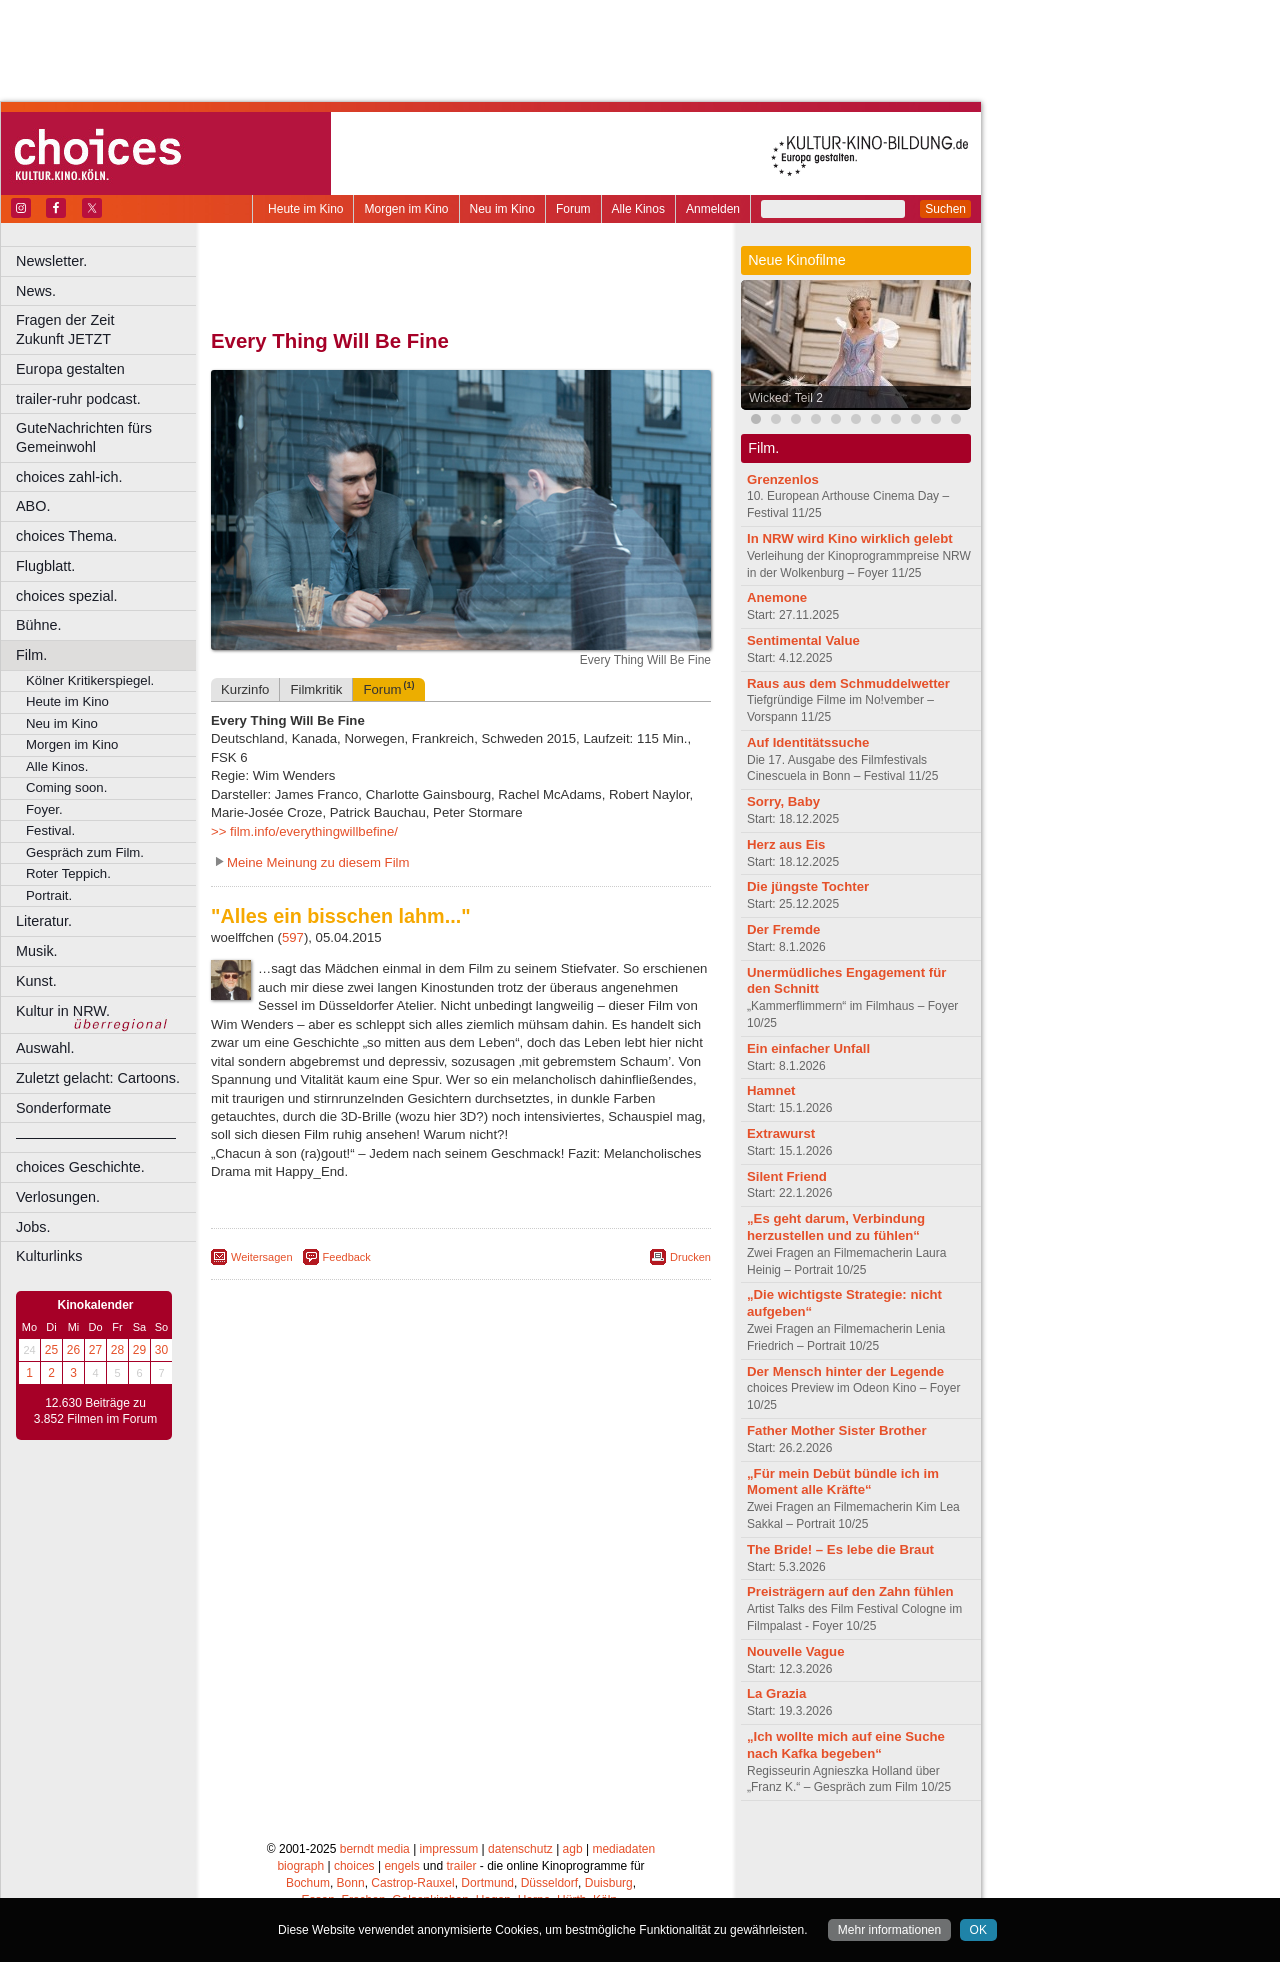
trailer (461, 1866)
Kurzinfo (245, 689)
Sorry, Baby (783, 801)
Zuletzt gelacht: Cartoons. (98, 1078)
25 (51, 1350)
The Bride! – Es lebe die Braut (840, 1549)
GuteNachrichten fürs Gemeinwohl (84, 437)
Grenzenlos (783, 479)
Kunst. (36, 981)
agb (573, 1849)
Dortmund (487, 1883)
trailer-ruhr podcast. (78, 399)
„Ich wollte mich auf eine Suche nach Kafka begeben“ (846, 1745)
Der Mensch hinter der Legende (845, 1371)
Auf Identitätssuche (808, 742)
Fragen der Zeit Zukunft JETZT (108, 329)
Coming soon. (66, 787)
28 (117, 1350)
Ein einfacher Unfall (808, 1048)
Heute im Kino (305, 209)
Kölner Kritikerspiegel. (90, 680)
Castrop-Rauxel (412, 1883)
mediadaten (623, 1849)
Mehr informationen (889, 1930)
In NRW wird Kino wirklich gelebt (850, 538)
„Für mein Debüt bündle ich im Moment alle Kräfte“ (843, 1482)
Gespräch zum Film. (85, 852)
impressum (449, 1849)
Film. (31, 655)
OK (978, 1930)
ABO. (33, 506)
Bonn (351, 1883)
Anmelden (713, 209)
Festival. (50, 830)
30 (161, 1350)
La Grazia (776, 1693)
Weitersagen (262, 1257)
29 (139, 1350)
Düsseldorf (549, 1883)
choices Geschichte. (80, 1167)
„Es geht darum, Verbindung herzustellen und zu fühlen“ (836, 1227)
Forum (573, 209)
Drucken (690, 1257)
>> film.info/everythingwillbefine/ (304, 831)
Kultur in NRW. (63, 1011)
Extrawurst (781, 1133)
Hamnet (771, 1090)
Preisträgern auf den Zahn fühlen (850, 1591)
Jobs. (33, 1227)
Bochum (308, 1883)
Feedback (347, 1257)
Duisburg (609, 1883)
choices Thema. (66, 536)
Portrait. (49, 895)
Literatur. (44, 921)
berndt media (375, 1849)
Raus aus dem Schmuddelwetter (848, 683)
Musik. (37, 951)
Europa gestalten (70, 369)
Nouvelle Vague (795, 1651)
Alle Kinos (638, 209)
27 (95, 1350)
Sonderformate (63, 1108)
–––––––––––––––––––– (96, 1137)
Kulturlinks (49, 1256)
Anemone (777, 597)
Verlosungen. (58, 1197)
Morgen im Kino (406, 209)
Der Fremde (783, 929)
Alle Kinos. (57, 766)
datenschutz (520, 1849)
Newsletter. (51, 261)
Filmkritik (316, 689)
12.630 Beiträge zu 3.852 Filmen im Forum (95, 1411)
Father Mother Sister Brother (837, 1430)
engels (401, 1866)
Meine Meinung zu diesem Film (318, 862)
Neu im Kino (502, 209)
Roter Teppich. (68, 873)
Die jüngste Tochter (808, 886)
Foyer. (44, 809)
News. (36, 291)
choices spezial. (67, 596)
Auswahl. (45, 1048)
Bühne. (39, 625)
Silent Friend (787, 1176)
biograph (300, 1866)
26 (73, 1350)
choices (354, 1866)
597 (293, 937)
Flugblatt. (45, 566)
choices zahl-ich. (69, 477)
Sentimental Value (803, 640)
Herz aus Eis (786, 844)
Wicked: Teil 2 (786, 398)
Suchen (945, 209)
